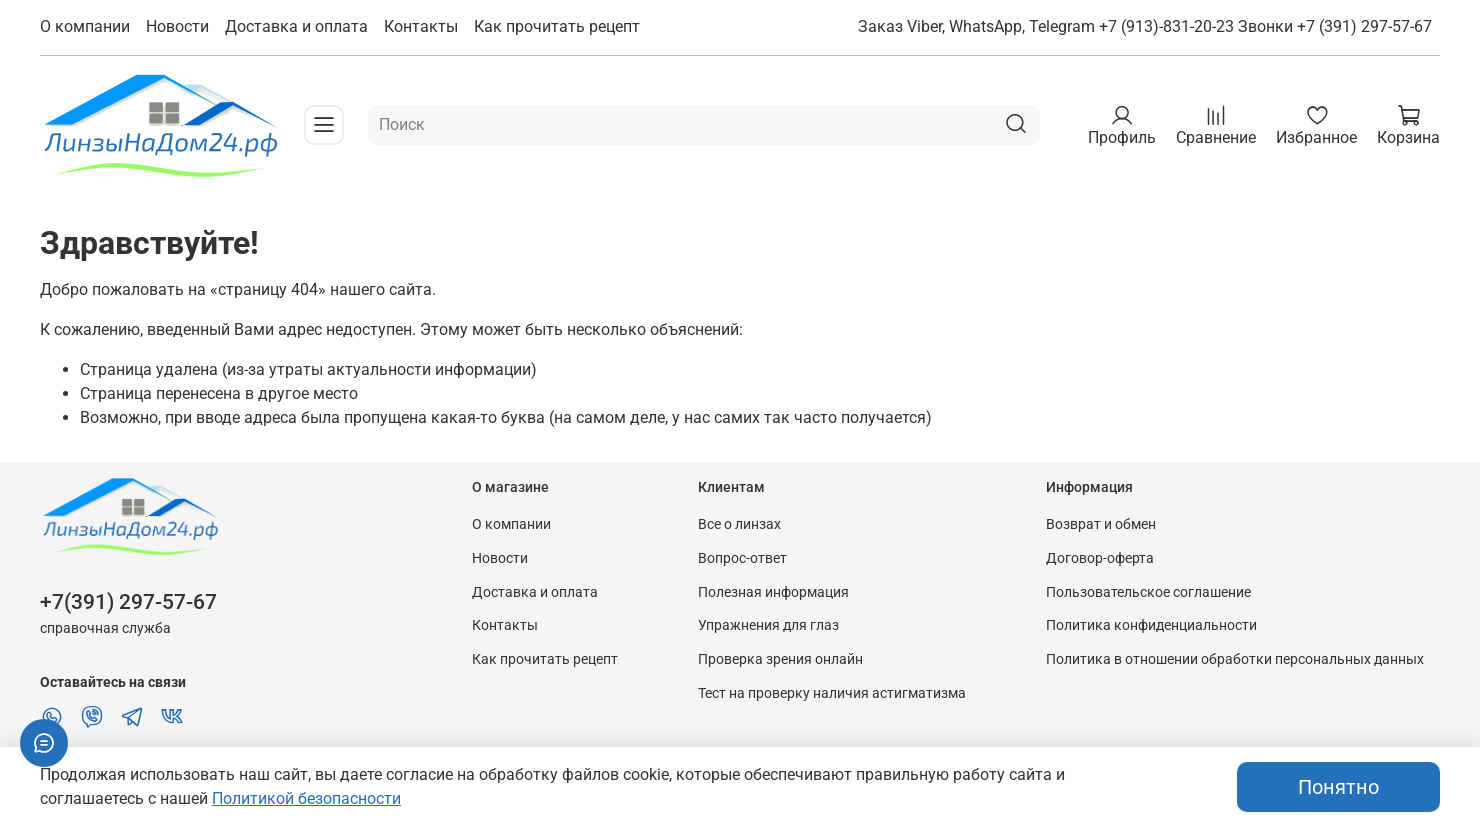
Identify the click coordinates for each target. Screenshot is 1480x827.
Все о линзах (739, 524)
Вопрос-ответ (742, 558)
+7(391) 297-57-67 (128, 602)
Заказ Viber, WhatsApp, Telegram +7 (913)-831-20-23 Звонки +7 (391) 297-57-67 (1145, 26)
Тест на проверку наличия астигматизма (832, 693)
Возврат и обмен (1101, 524)
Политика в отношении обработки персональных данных (1235, 659)
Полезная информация (773, 592)
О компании (85, 26)
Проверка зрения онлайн (780, 659)
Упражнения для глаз (768, 625)
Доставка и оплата (296, 26)
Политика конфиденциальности (1151, 625)
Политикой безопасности (306, 798)
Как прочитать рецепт (557, 26)
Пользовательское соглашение (1148, 592)
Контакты (421, 26)
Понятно (1338, 787)
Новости (177, 26)
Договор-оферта (1100, 558)
